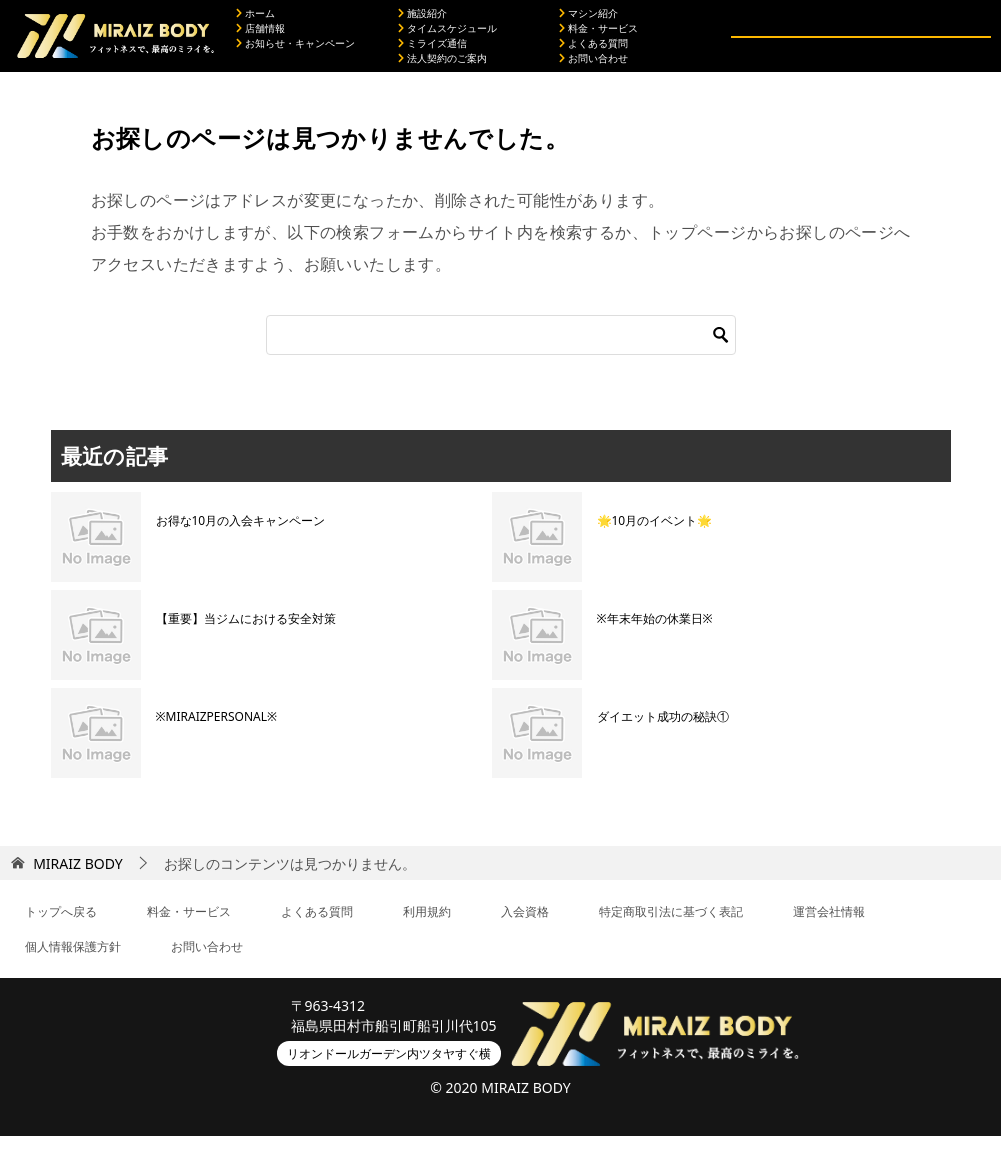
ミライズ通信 (432, 50)
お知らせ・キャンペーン (295, 50)
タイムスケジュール (447, 35)
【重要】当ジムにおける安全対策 (246, 631)
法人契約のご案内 (442, 65)
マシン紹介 (588, 20)
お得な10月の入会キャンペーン (241, 533)
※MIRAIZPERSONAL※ (217, 729)
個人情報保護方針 (73, 959)
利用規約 (427, 924)
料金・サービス (598, 35)
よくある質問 (593, 50)
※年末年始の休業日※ (655, 631)
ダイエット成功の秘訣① (663, 729)
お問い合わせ (593, 65)
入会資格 (525, 924)
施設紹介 (422, 20)
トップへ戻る (61, 924)
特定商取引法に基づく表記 (671, 924)
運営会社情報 (829, 924)
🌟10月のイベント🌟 (655, 533)
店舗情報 (260, 35)
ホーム (255, 20)
